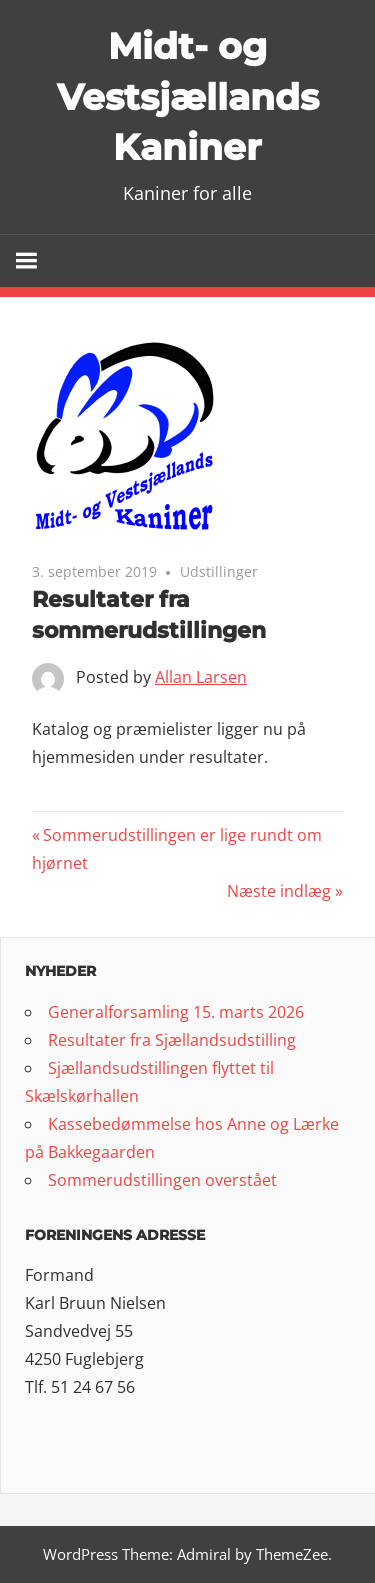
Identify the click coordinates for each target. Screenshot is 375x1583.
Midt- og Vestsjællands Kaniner (188, 96)
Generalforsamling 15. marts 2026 (176, 1012)
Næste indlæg (279, 891)
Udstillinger (219, 571)
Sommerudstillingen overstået (162, 1180)
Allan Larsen (201, 677)
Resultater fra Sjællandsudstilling (172, 1040)
